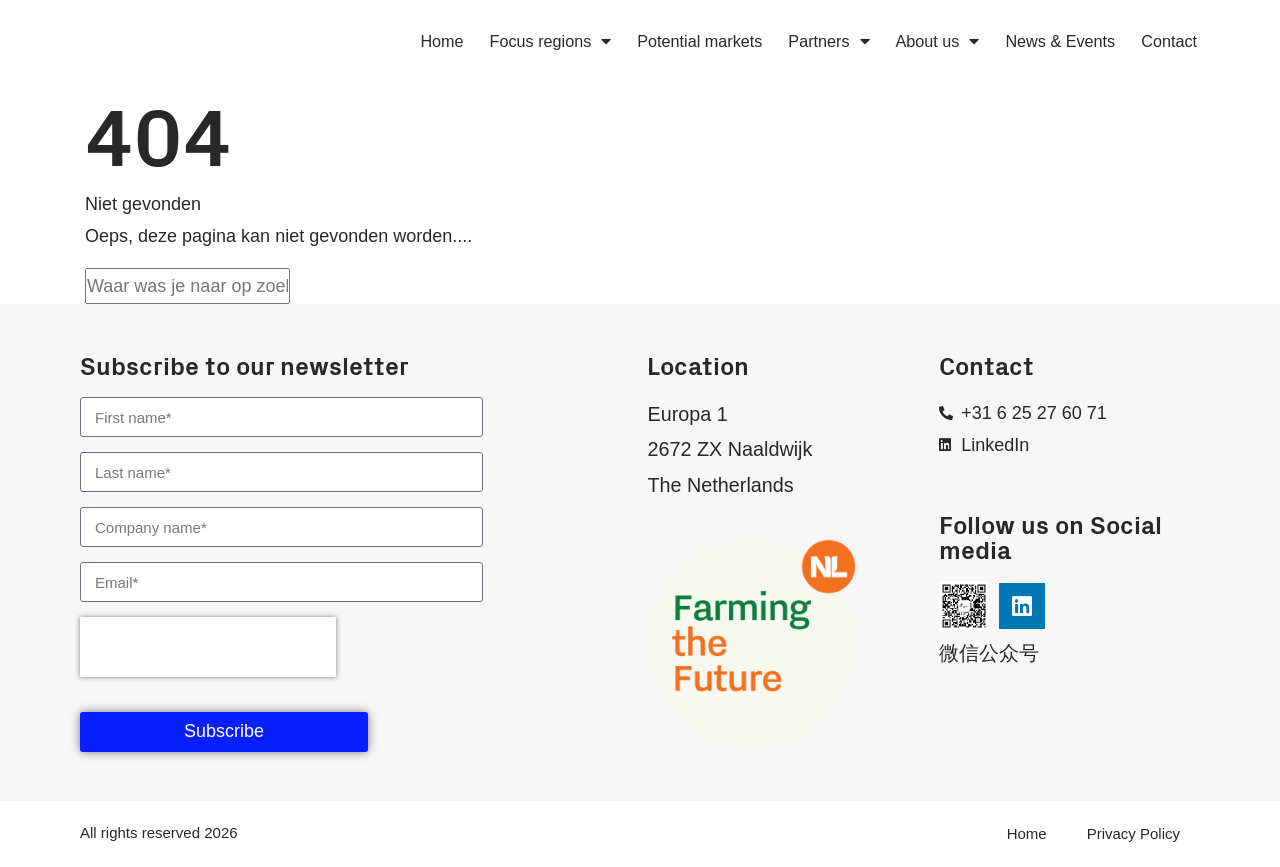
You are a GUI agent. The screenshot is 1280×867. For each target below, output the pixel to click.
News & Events (1060, 41)
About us (938, 41)
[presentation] (208, 647)
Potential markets (699, 41)
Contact (1169, 41)
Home (441, 41)
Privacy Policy (1133, 833)
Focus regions (551, 41)
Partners (828, 41)
